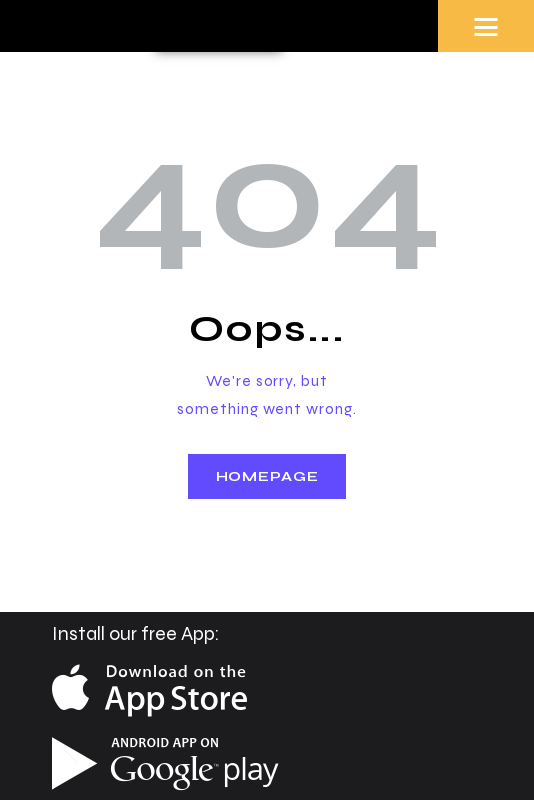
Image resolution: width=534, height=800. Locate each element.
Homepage (267, 476)
